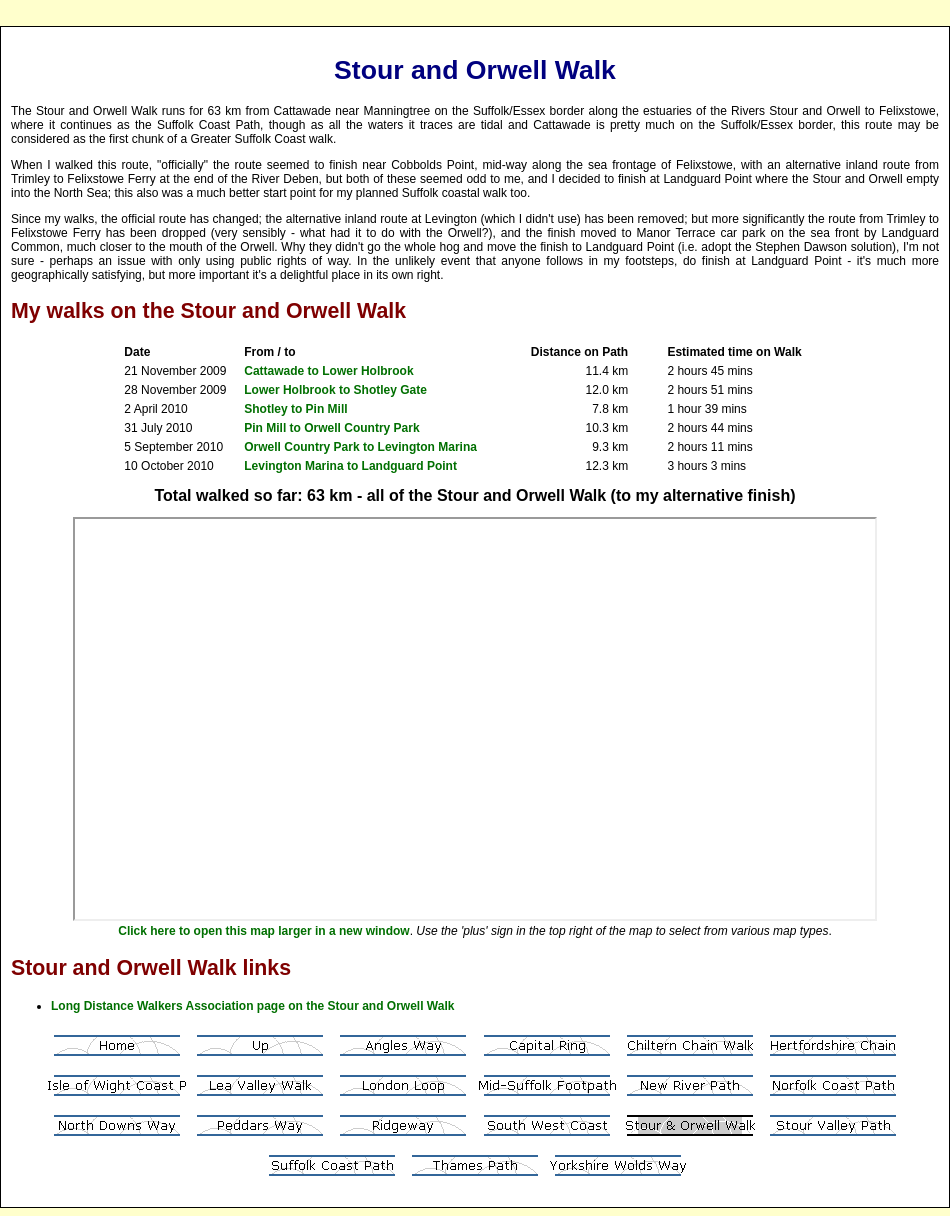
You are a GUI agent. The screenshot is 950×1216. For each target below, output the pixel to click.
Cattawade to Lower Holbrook (328, 371)
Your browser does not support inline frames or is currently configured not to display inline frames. (475, 719)
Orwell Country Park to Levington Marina (360, 447)
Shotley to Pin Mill (295, 409)
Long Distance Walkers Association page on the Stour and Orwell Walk (252, 1006)
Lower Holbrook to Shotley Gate (335, 390)
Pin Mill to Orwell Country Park (331, 428)
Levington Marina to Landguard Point (350, 466)
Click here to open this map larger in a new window (263, 931)
